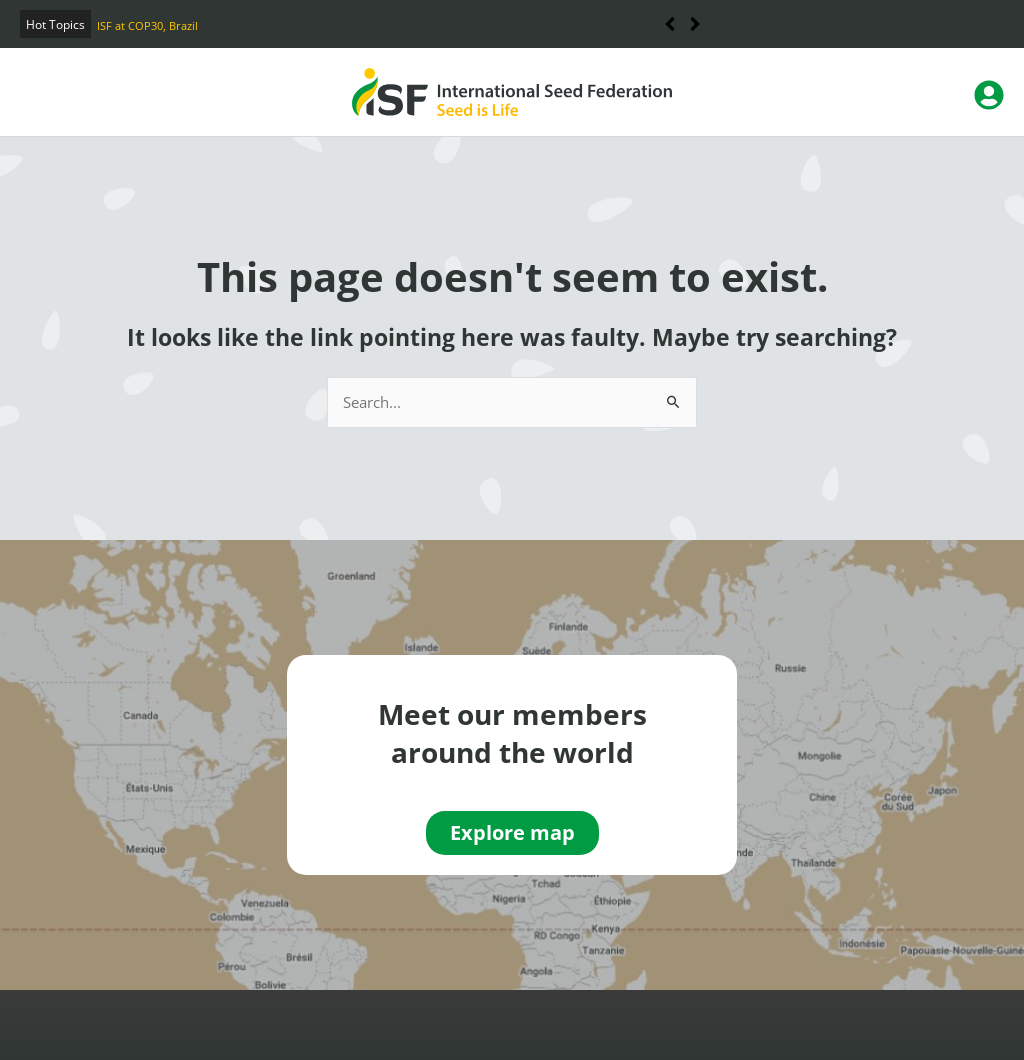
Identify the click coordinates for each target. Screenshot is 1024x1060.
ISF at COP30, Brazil (147, 25)
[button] (695, 24)
